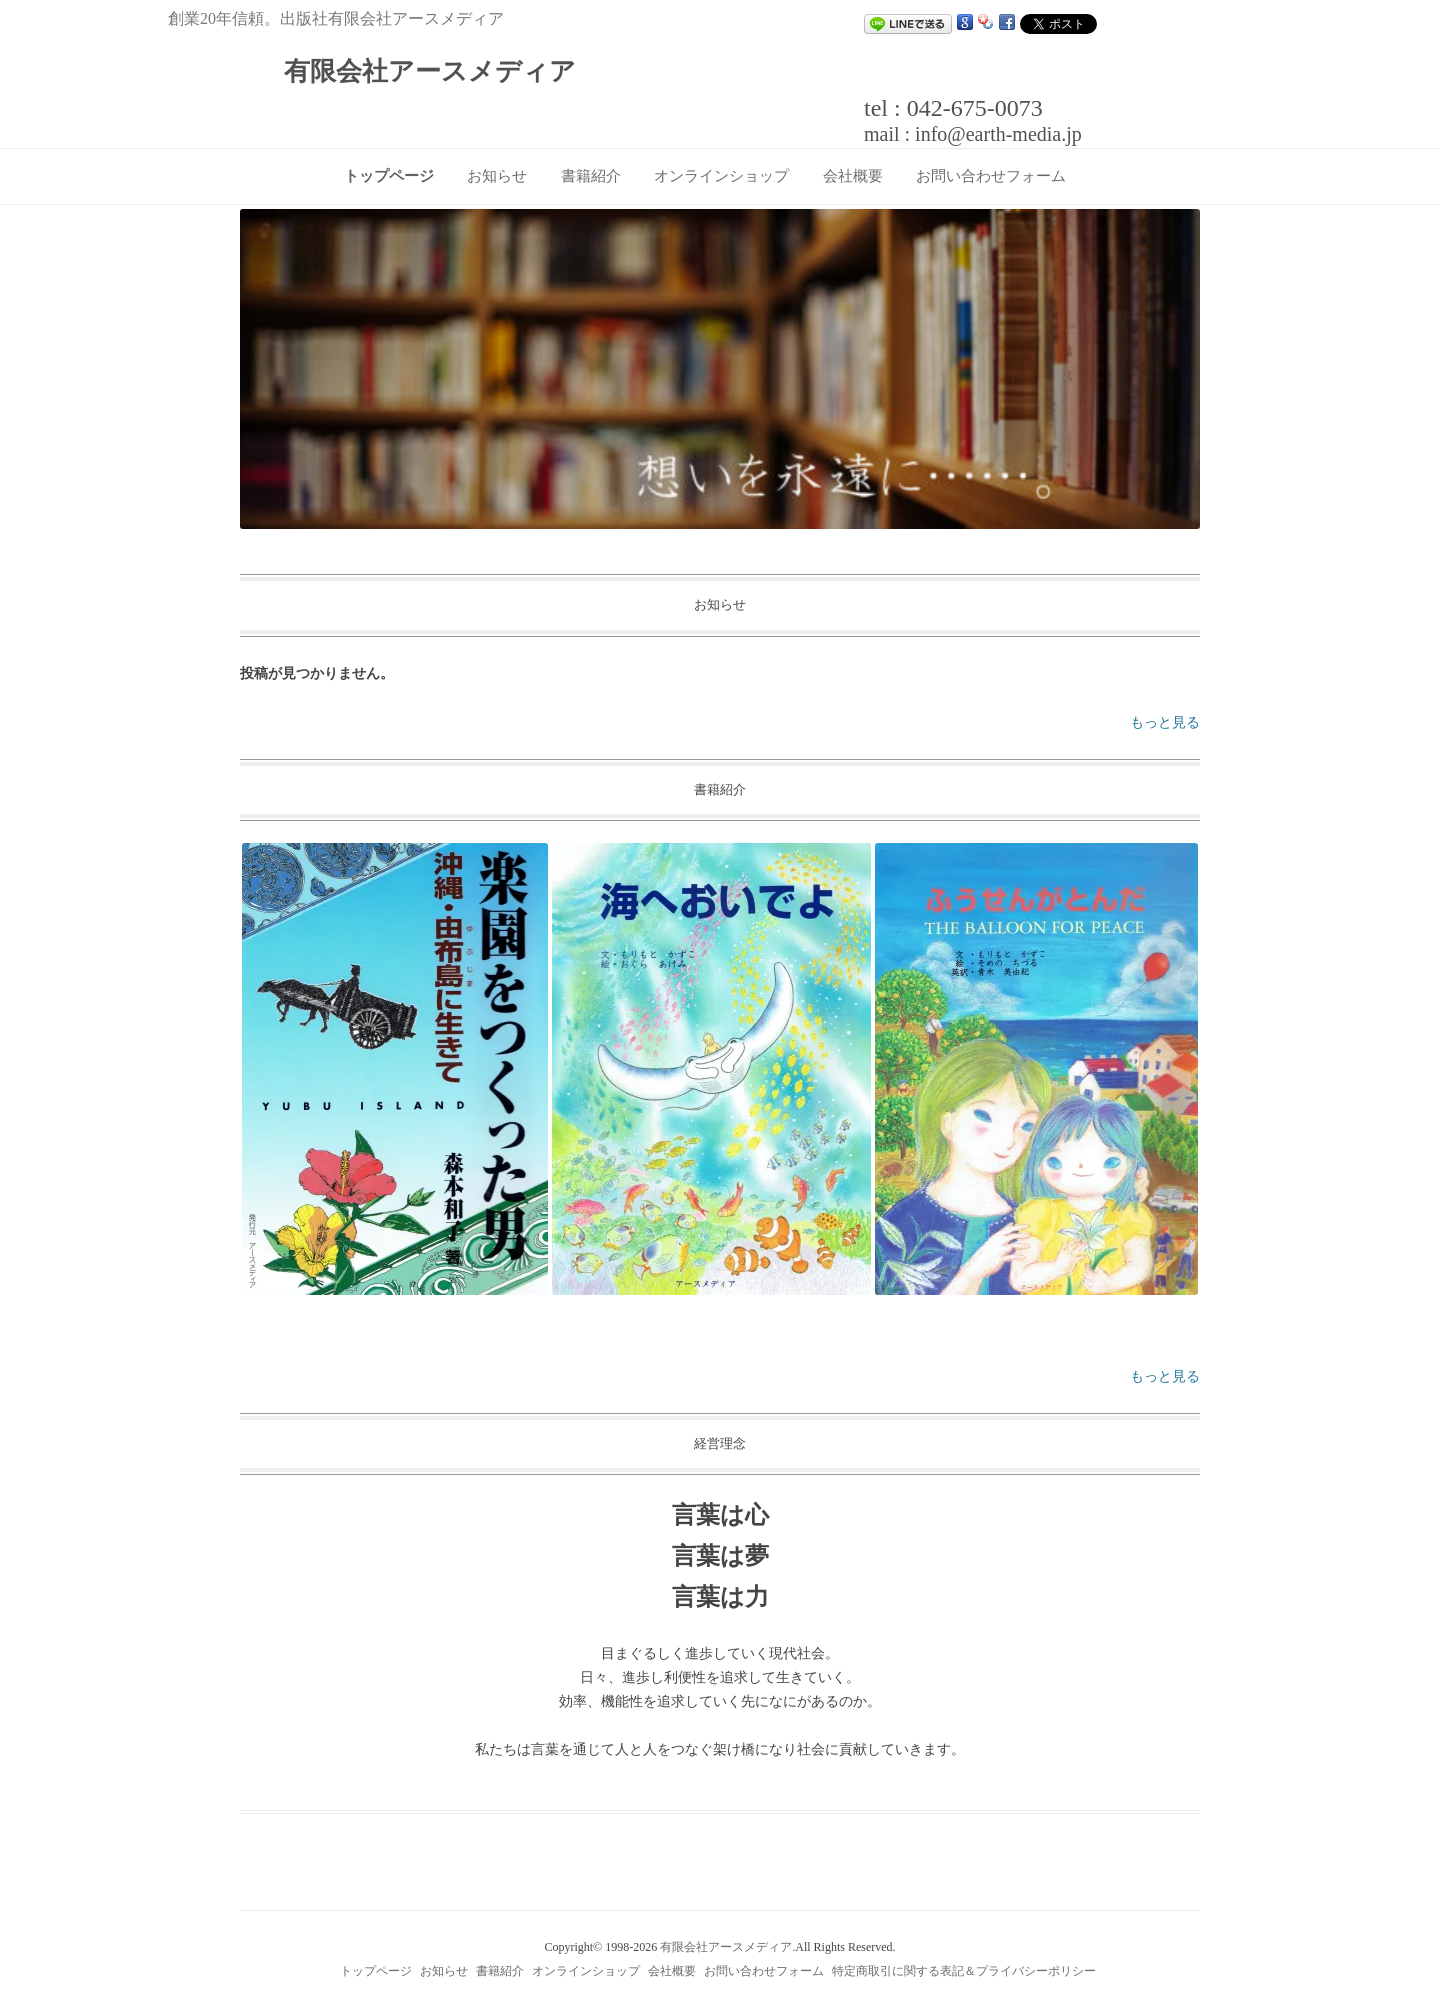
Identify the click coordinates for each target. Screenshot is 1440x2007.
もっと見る (1165, 722)
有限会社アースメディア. (727, 1947)
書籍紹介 (591, 176)
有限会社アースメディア (430, 71)
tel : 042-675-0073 (953, 108)
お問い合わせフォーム (991, 176)
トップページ (389, 176)
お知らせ (497, 176)
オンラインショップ (721, 176)
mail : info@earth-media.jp (973, 134)
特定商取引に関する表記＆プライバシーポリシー (964, 1971)
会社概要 (853, 176)
